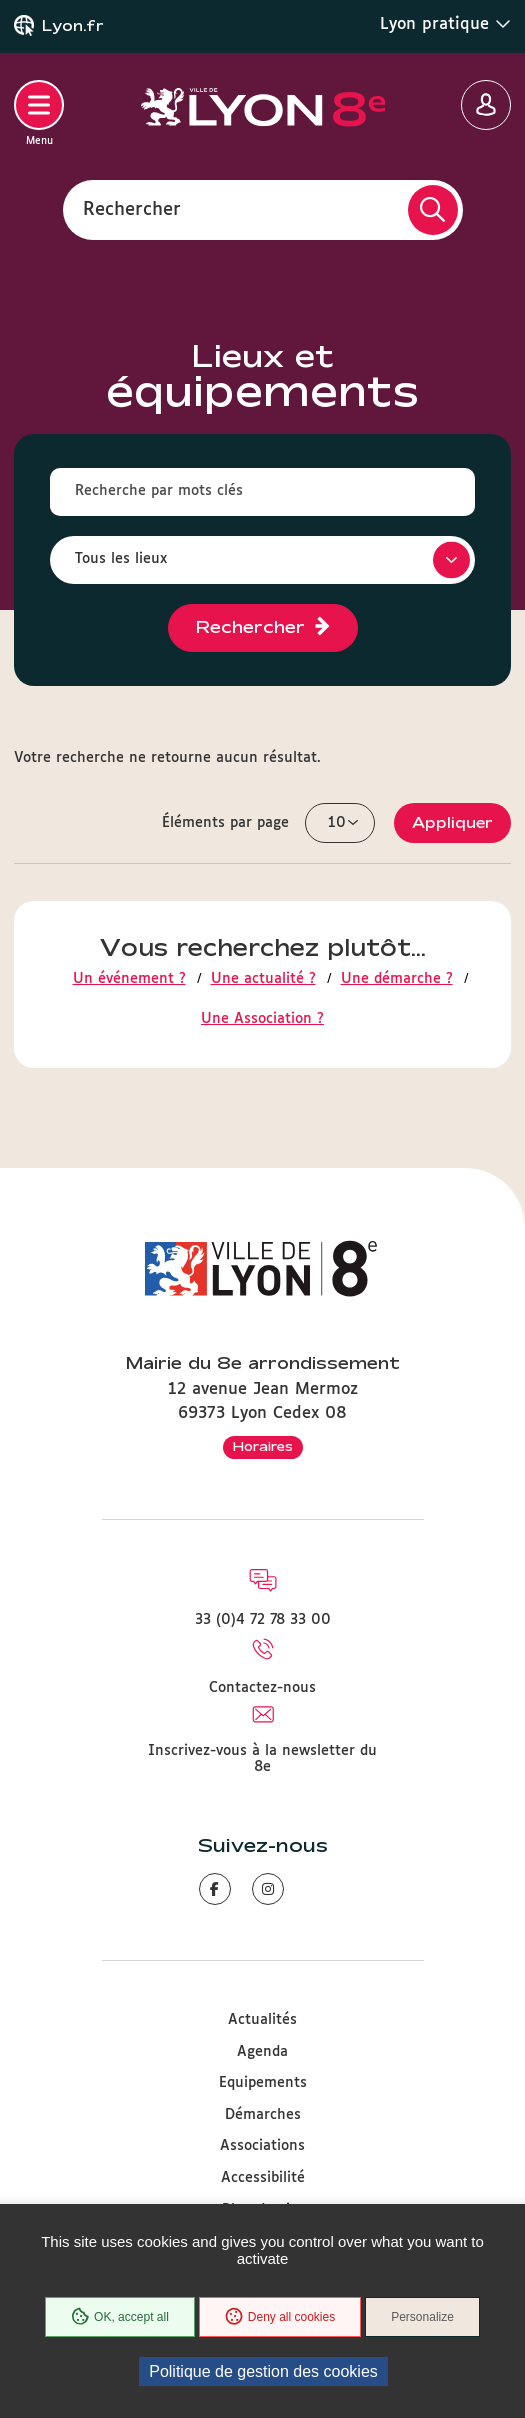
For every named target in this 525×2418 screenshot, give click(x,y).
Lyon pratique (445, 24)
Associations (262, 2146)
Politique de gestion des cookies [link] (263, 2371)
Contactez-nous (262, 1688)
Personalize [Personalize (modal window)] (422, 2317)
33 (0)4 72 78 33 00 (263, 1620)
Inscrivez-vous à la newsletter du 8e (262, 1759)
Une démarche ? (397, 979)
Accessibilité (263, 2178)
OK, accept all (120, 2317)
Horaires (263, 1446)
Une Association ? (262, 1019)
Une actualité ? (263, 979)
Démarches (263, 2115)
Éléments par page (225, 823)
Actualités (262, 2020)
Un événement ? (129, 979)
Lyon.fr (73, 26)
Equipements (263, 2083)
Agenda (262, 2052)
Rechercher (132, 209)
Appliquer (452, 822)
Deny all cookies (280, 2317)
